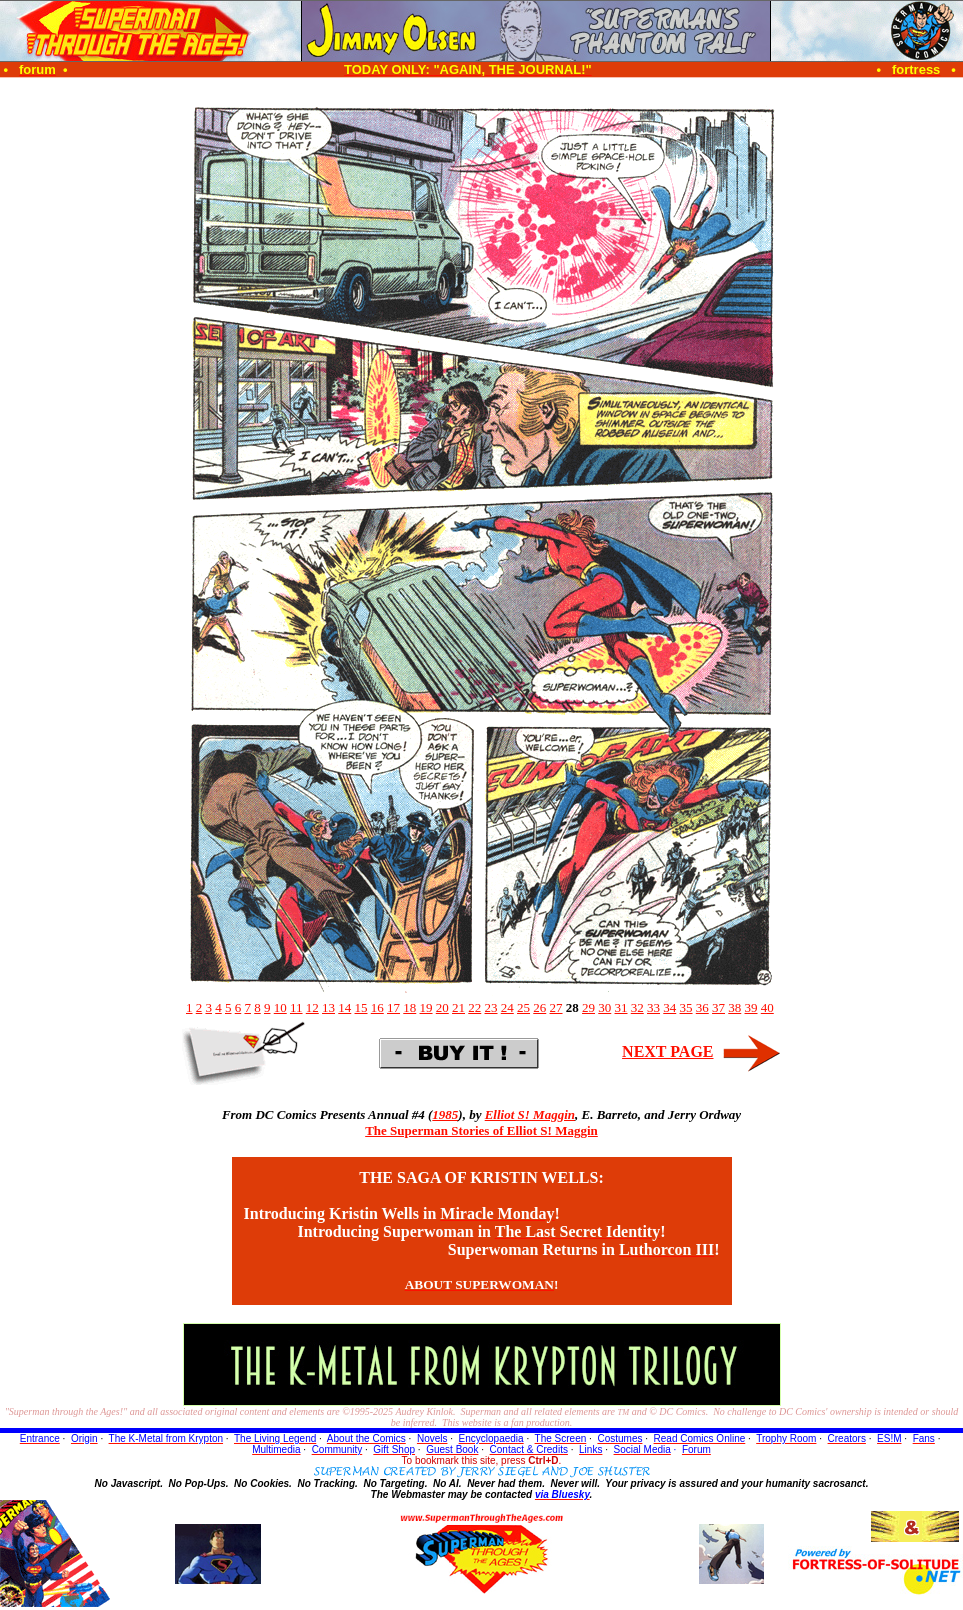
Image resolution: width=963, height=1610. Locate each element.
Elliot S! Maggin (530, 1114)
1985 (445, 1114)
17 (393, 1007)
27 (556, 1007)
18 (409, 1007)
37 (718, 1007)
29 (588, 1007)
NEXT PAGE (667, 1051)
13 (328, 1007)
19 (426, 1007)
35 (686, 1007)
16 (377, 1007)
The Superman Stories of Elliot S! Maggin (481, 1130)
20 (442, 1007)
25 (523, 1007)
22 (474, 1007)
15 (361, 1007)
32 (637, 1007)
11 (296, 1007)
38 (734, 1007)
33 (653, 1007)
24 (507, 1007)
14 (344, 1007)
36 (702, 1007)
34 (669, 1007)
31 (621, 1007)
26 (539, 1007)
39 (751, 1007)
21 (458, 1007)
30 (604, 1007)
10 (280, 1007)
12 (312, 1007)
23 (491, 1007)
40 (767, 1007)
